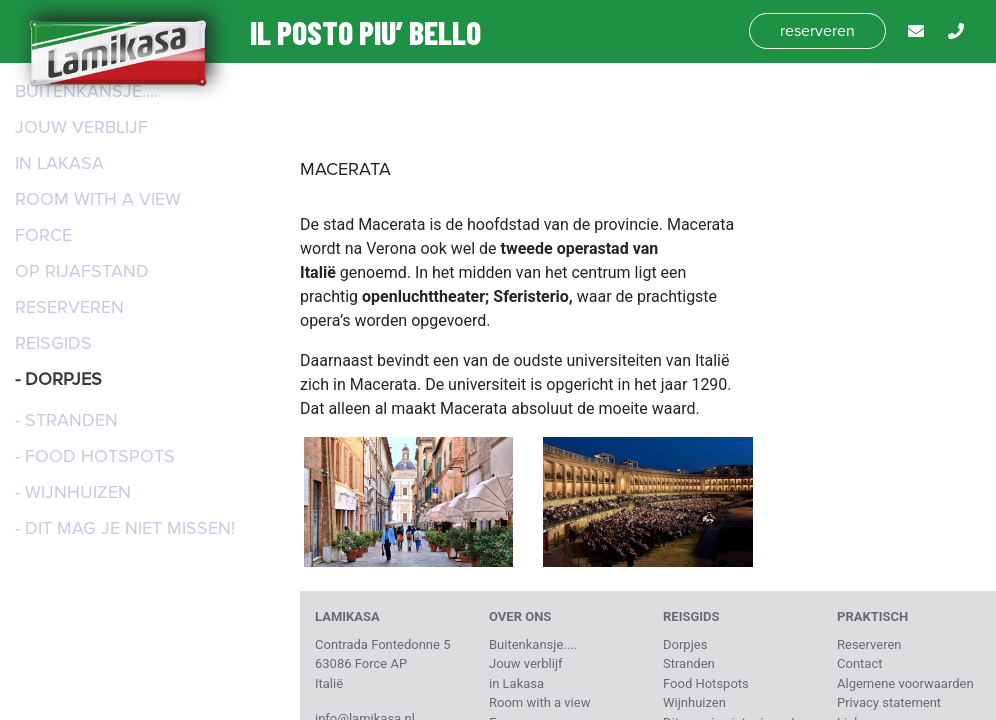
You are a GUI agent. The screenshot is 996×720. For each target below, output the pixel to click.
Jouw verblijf (81, 127)
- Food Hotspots (95, 456)
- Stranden (66, 420)
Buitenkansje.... (86, 91)
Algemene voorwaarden (905, 683)
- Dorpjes (58, 379)
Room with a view (98, 199)
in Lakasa (59, 163)
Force (43, 235)
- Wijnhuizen (73, 492)
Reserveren (69, 307)
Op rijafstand (82, 271)
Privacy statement (889, 702)
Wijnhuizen (694, 702)
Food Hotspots (706, 683)
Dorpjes (685, 644)
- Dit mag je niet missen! (125, 528)
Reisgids (53, 343)
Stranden (689, 663)
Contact (859, 663)
